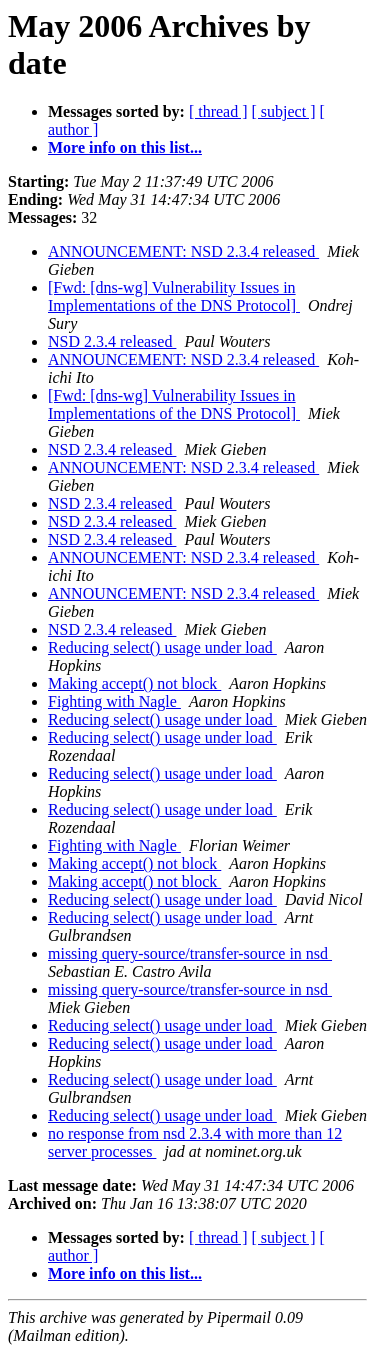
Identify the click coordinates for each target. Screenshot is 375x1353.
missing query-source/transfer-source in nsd (190, 953)
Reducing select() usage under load (162, 647)
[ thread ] (218, 111)
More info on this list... (125, 147)
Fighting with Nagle (114, 701)
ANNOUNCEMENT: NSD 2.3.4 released (183, 251)
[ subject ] (284, 111)
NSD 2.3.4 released (112, 341)
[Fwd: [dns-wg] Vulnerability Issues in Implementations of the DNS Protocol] (174, 296)
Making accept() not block (134, 683)
